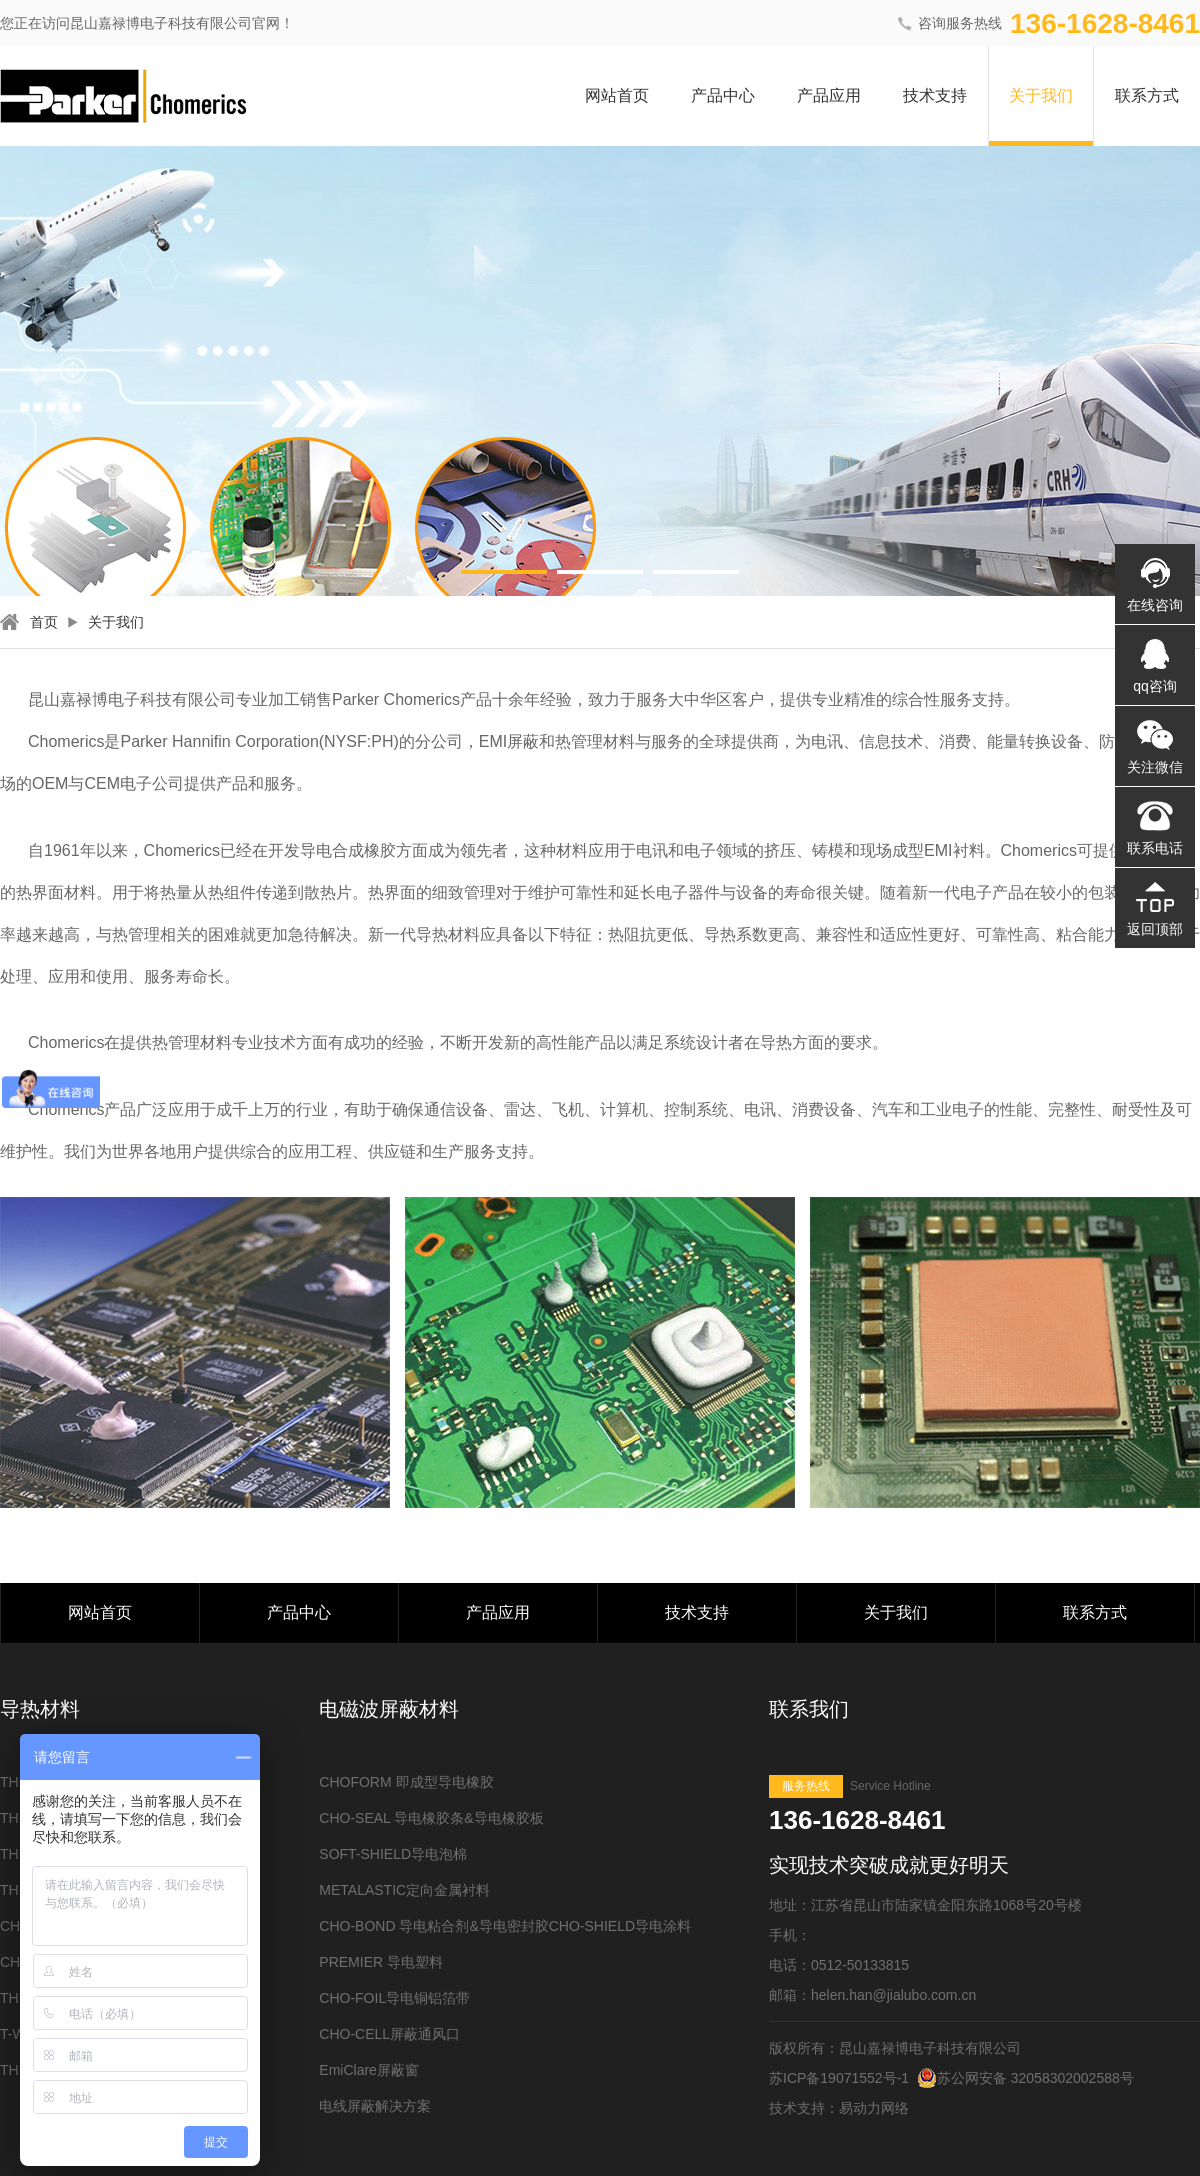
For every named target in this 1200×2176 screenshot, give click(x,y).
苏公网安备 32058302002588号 (1025, 2078)
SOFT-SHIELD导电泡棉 (393, 1854)
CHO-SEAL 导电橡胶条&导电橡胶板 (431, 1818)
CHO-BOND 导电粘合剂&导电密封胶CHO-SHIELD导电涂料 (505, 1926)
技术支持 (935, 95)
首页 (44, 622)
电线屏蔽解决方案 (375, 2106)
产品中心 (723, 95)
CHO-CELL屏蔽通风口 (389, 2034)
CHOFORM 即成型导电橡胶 (406, 1782)
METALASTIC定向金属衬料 (404, 1890)
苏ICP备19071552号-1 (839, 2078)
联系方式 (1147, 95)
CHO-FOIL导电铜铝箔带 (394, 1998)
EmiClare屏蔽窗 (369, 2070)
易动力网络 (874, 2108)
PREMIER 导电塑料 (381, 1962)
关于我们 (1041, 95)
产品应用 (829, 95)
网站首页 (617, 95)
